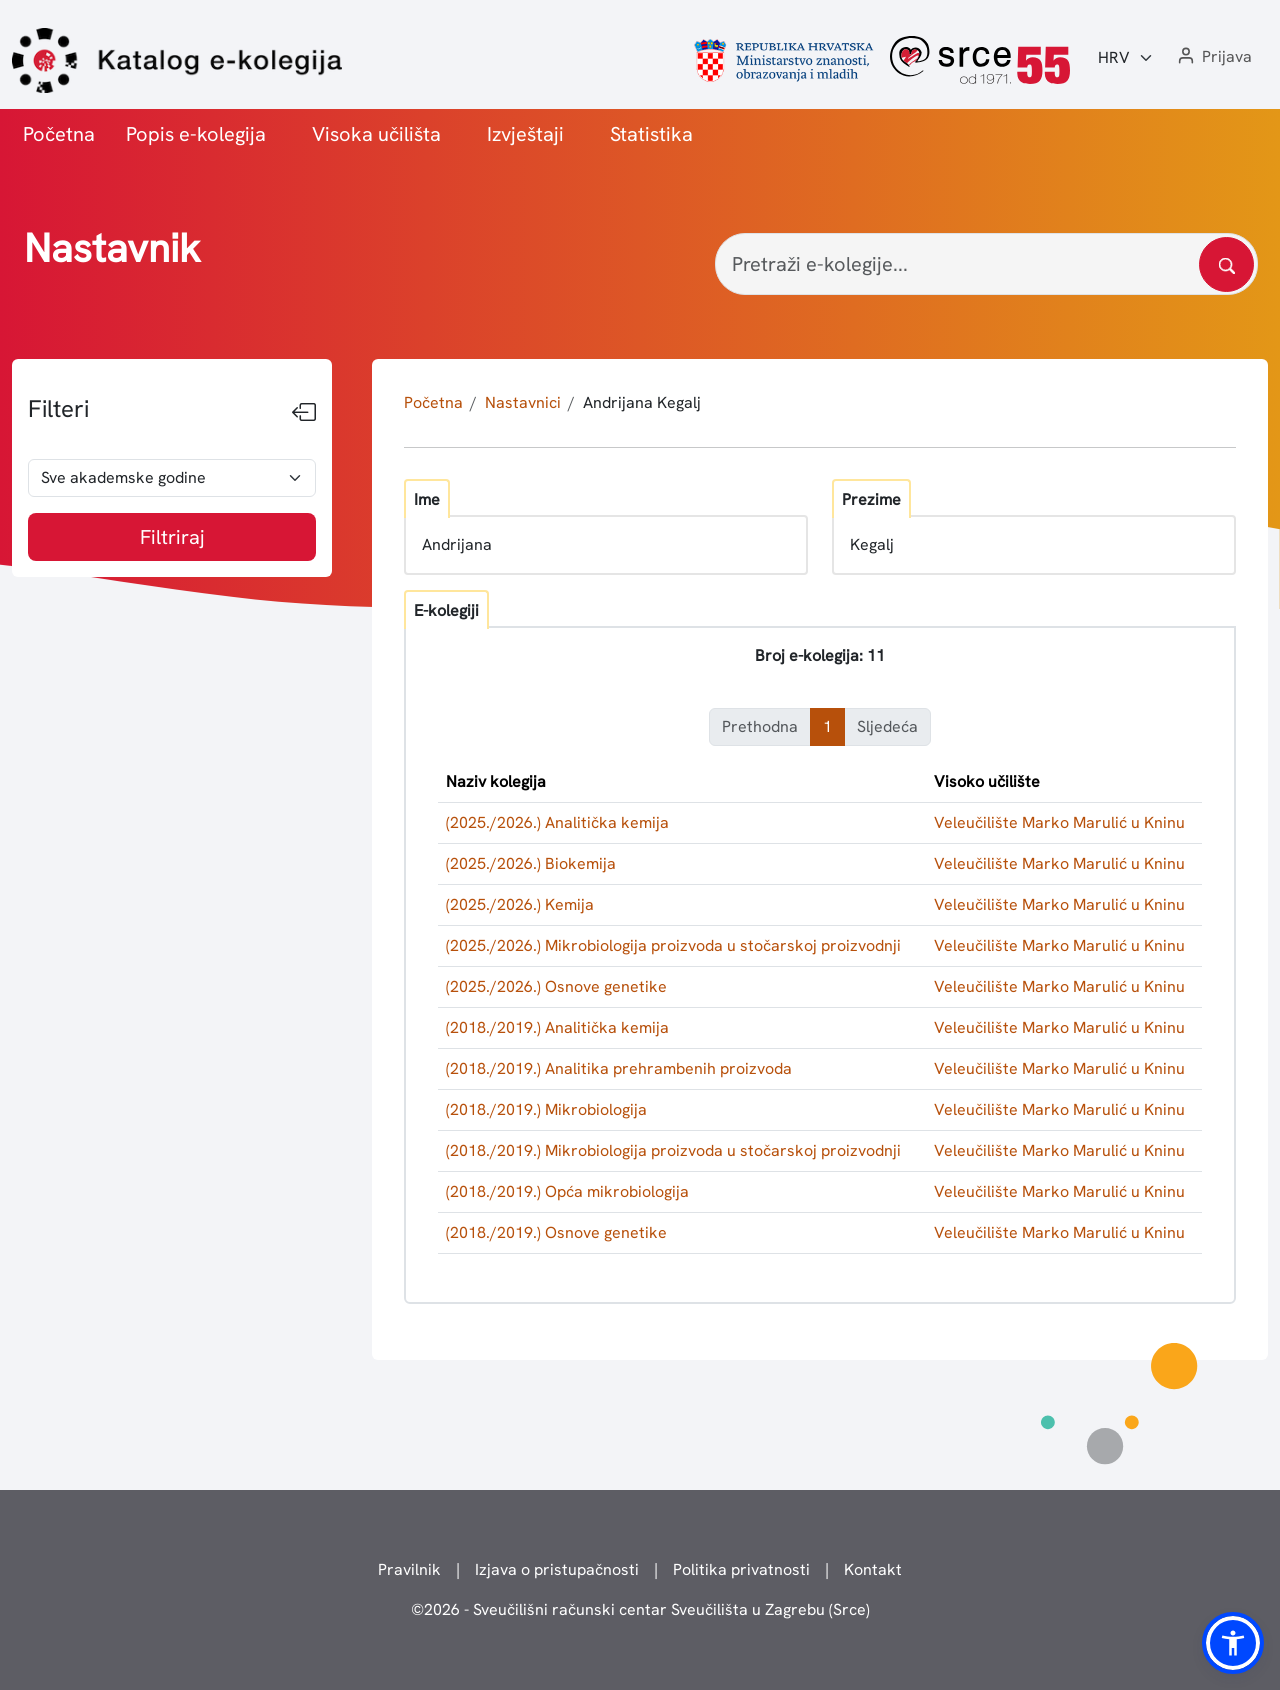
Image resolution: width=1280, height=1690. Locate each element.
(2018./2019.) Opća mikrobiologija (567, 1191)
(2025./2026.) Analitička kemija (557, 822)
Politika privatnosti (741, 1569)
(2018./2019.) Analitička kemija (557, 1027)
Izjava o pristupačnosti (557, 1569)
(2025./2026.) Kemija (520, 904)
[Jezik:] (1126, 58)
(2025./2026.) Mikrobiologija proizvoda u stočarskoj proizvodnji (673, 945)
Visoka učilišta (376, 134)
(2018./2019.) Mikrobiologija (546, 1109)
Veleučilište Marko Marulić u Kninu (1059, 822)
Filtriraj (172, 537)
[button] (1213, 57)
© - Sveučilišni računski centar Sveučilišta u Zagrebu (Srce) (640, 1609)
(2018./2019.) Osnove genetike (556, 1232)
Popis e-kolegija (196, 134)
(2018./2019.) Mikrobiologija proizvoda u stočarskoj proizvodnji (673, 1150)
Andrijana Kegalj (642, 402)
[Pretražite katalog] (1226, 264)
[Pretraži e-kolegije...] (986, 264)
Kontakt (873, 1569)
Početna (59, 134)
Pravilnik (409, 1569)
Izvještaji (525, 134)
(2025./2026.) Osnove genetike (556, 986)
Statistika (651, 134)
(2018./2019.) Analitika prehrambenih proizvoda (619, 1068)
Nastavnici (523, 402)
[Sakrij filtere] (304, 413)
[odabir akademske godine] (172, 478)
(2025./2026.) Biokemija (531, 863)
